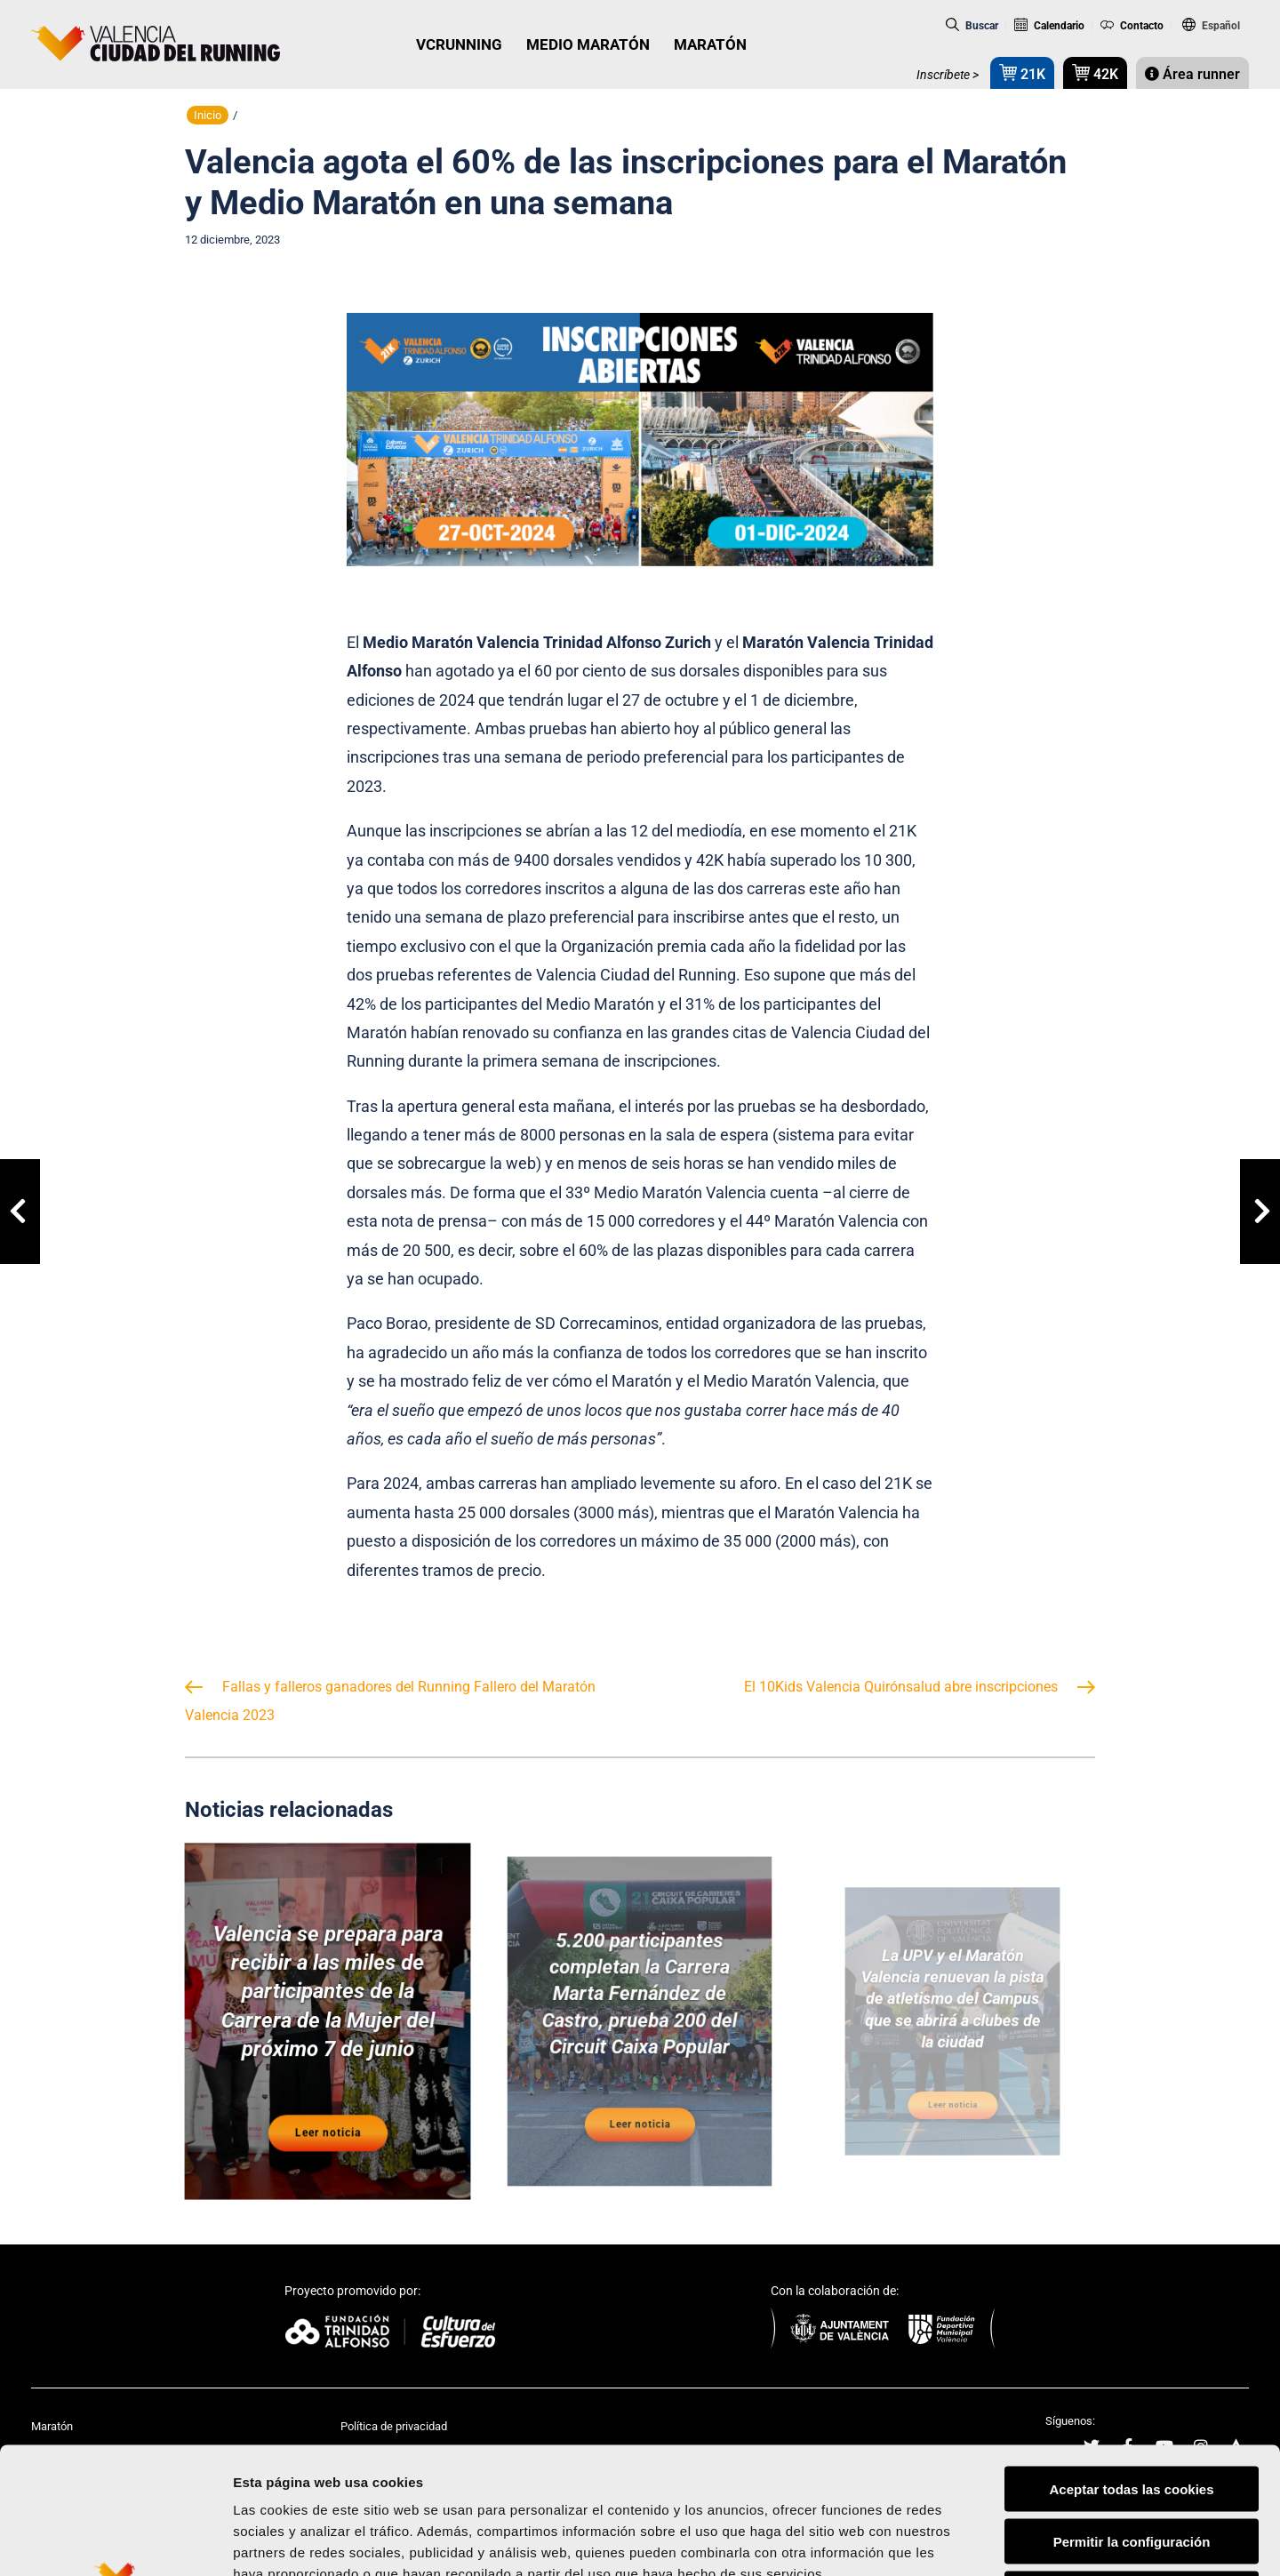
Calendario (1049, 26)
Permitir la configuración (1132, 2410)
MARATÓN (710, 44)
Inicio (207, 115)
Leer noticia (327, 2091)
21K (1022, 72)
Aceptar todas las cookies (1131, 2357)
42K (1095, 72)
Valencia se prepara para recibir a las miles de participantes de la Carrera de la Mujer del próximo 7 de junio (327, 2002)
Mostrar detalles (955, 2540)
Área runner (1192, 74)
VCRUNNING (459, 44)
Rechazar (1132, 2462)
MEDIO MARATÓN (588, 44)
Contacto (1132, 26)
